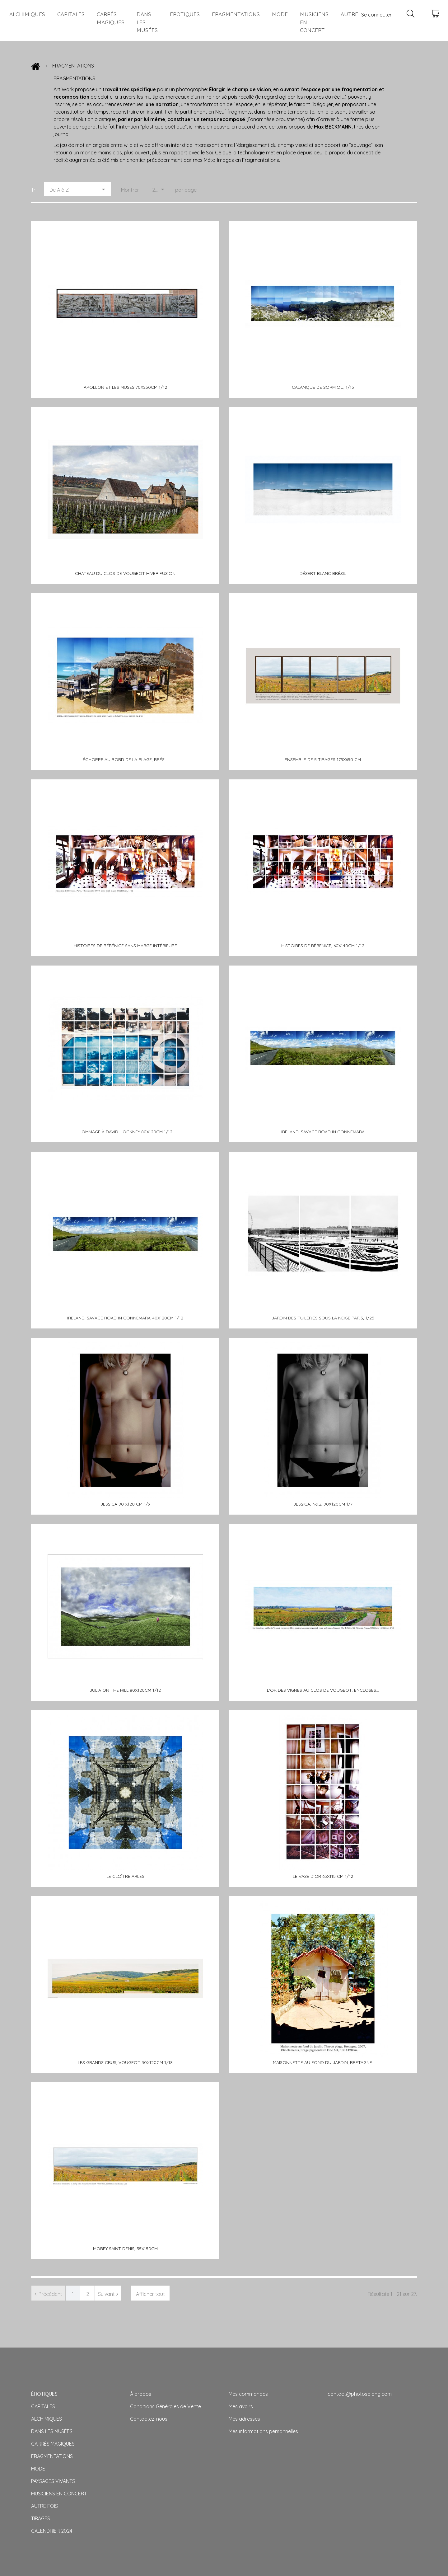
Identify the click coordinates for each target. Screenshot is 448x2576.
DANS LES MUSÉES (147, 22)
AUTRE (349, 14)
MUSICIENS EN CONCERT (314, 22)
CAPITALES (71, 14)
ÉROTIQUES (185, 14)
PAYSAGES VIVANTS (53, 2481)
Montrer (130, 190)
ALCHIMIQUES (27, 14)
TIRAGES (40, 2518)
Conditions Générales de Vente (165, 2406)
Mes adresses (244, 2419)
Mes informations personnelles (263, 2431)
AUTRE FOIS (44, 2506)
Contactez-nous (148, 2419)
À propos (140, 2394)
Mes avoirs (241, 2406)
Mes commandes (248, 2394)
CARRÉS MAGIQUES (110, 18)
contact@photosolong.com (360, 2394)
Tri (33, 190)
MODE (280, 14)
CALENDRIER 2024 (51, 2531)
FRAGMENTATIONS (236, 14)
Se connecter (376, 15)
